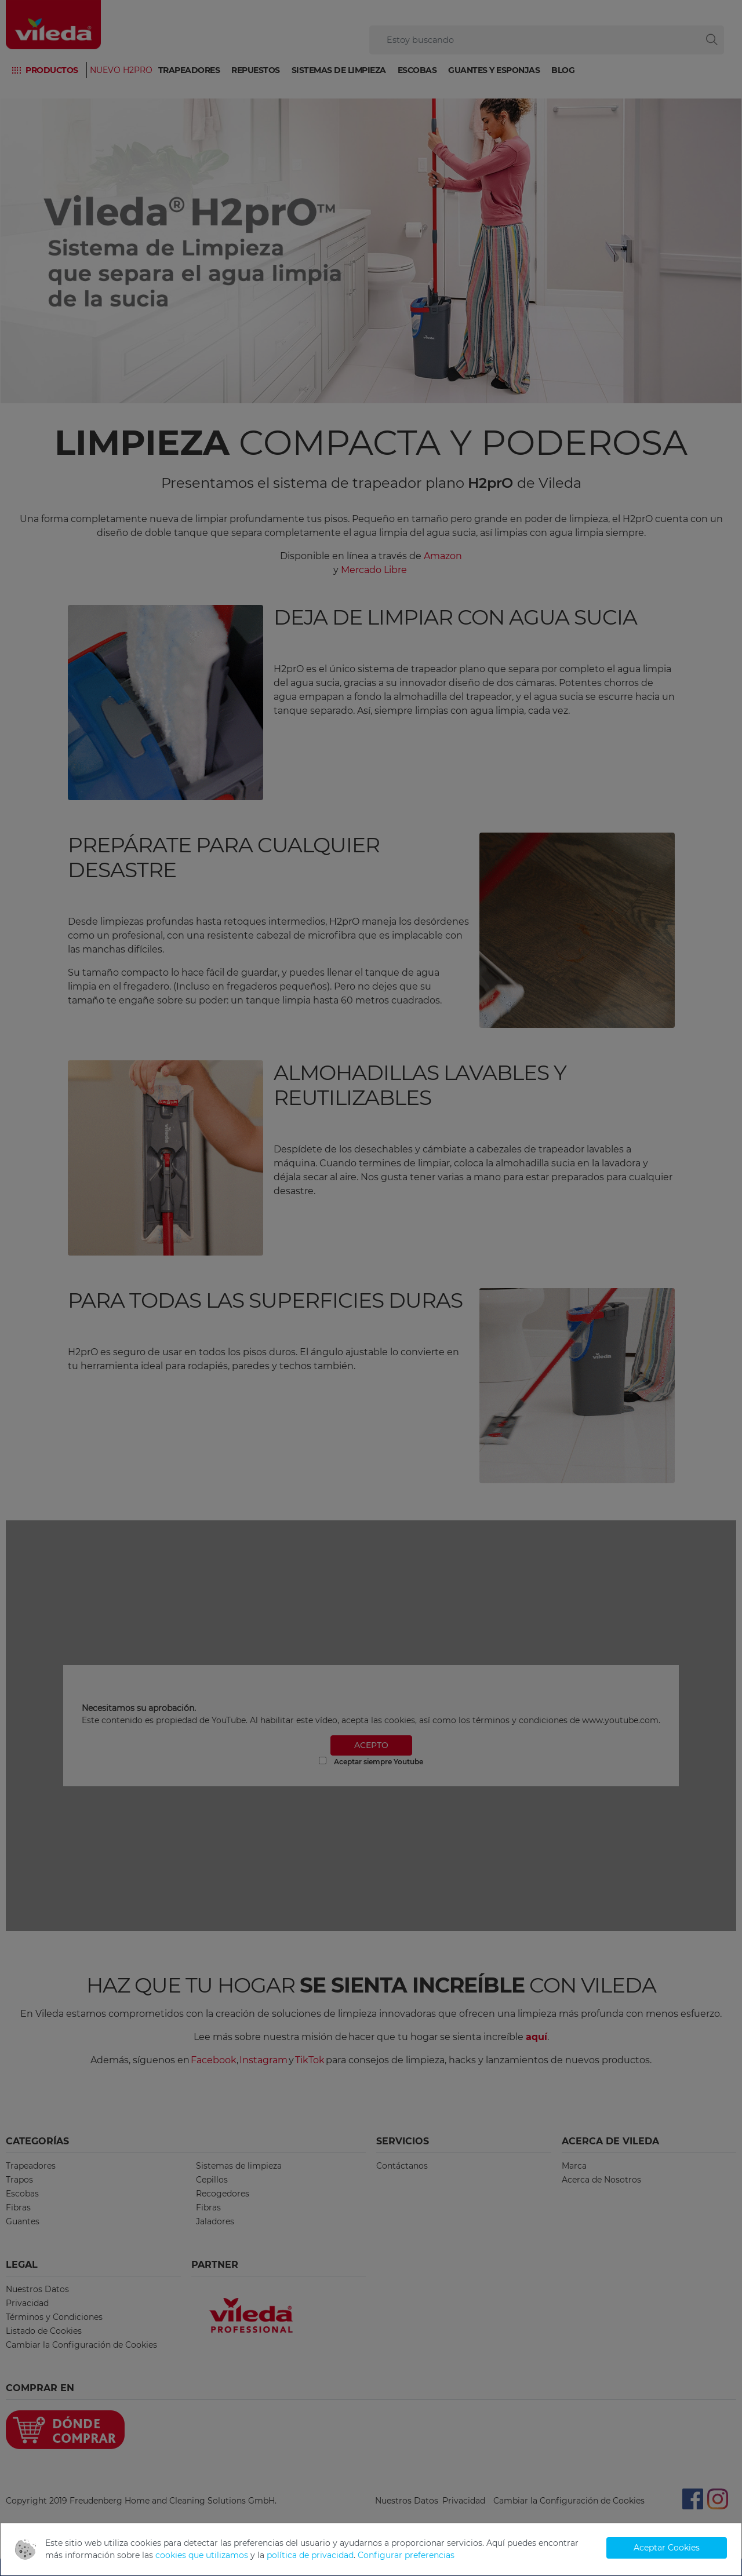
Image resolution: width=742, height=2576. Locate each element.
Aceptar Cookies (667, 2547)
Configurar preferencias (406, 2555)
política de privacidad (310, 2555)
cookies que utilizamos (201, 2555)
